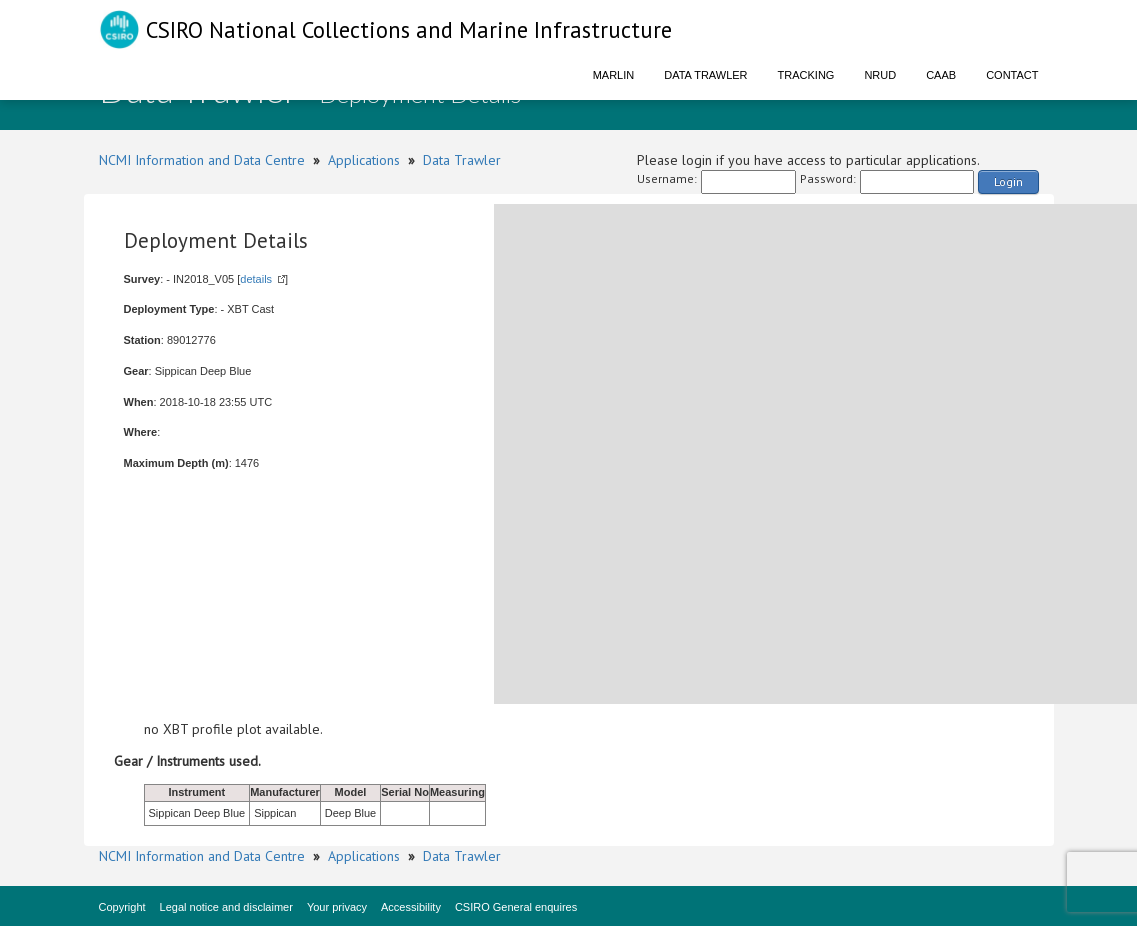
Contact (1012, 75)
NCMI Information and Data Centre (202, 160)
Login (1008, 181)
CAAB (941, 75)
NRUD (880, 75)
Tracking (806, 75)
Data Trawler (705, 75)
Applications (364, 160)
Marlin (614, 75)
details (256, 279)
